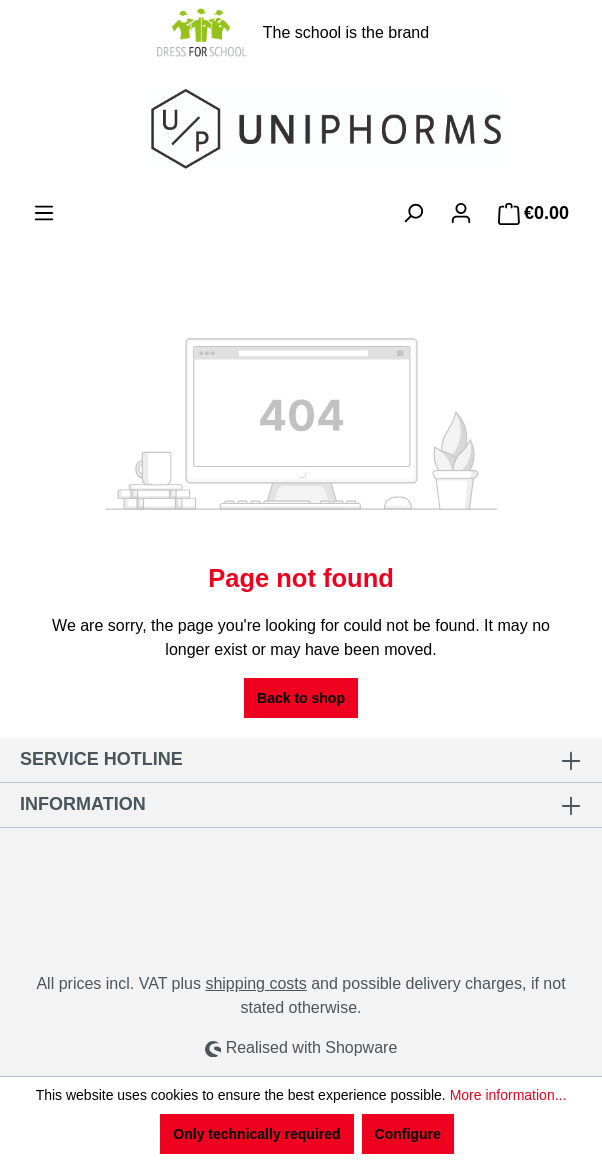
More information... (508, 1095)
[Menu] (44, 213)
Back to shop (301, 698)
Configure (408, 1134)
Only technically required (256, 1134)
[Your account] (461, 213)
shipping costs (255, 983)
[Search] (413, 213)
